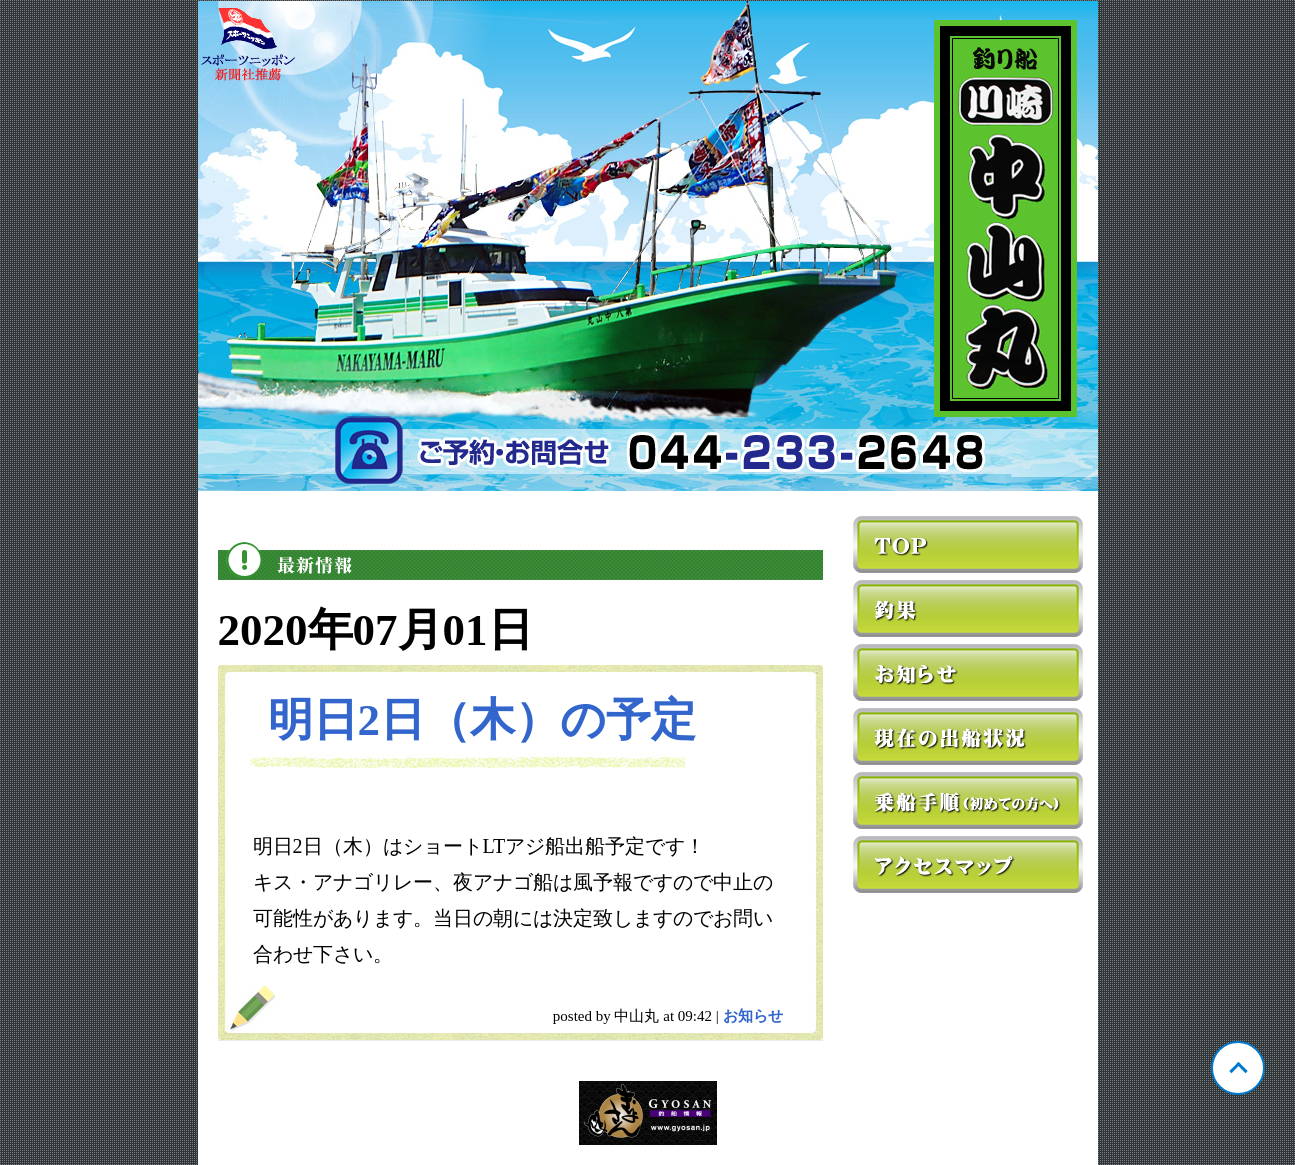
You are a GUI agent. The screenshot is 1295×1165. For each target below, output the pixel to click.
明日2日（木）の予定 (482, 720)
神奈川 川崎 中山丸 (648, 246)
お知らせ (753, 1016)
